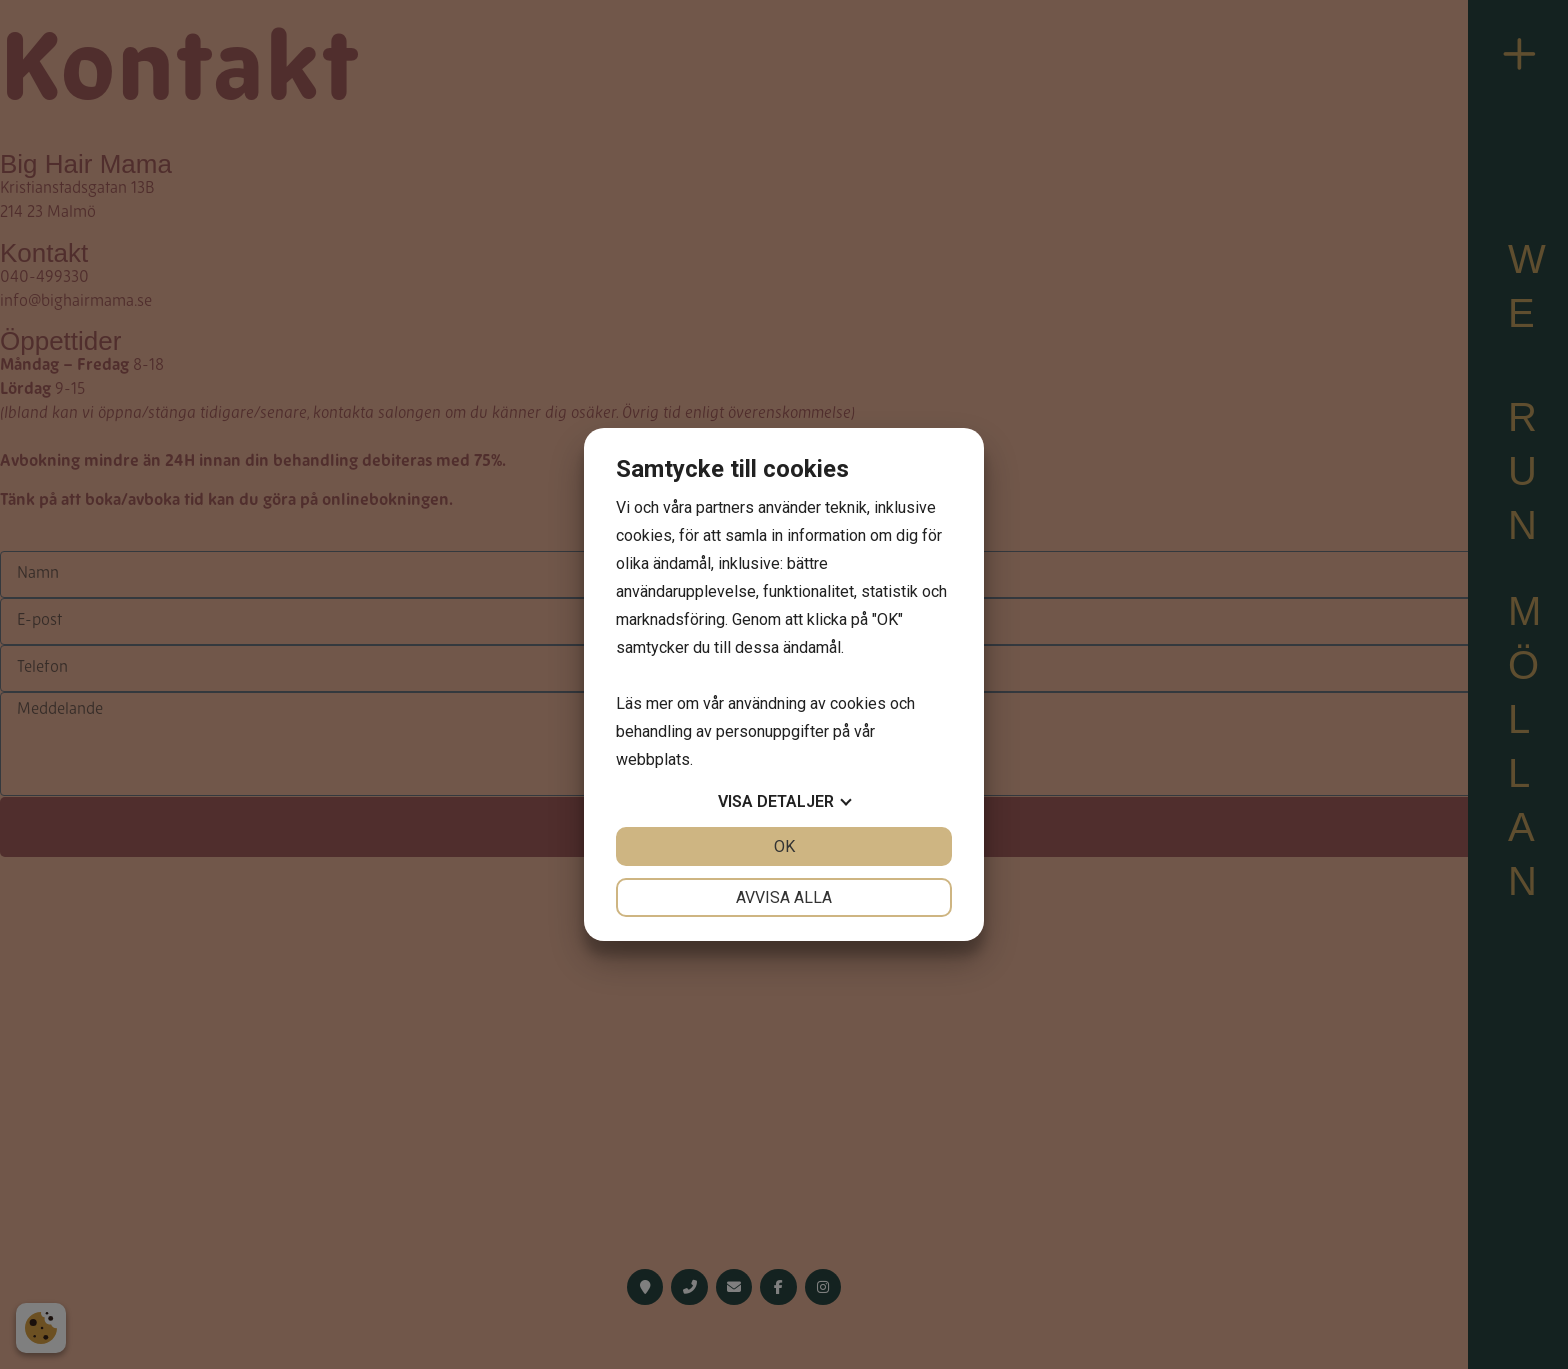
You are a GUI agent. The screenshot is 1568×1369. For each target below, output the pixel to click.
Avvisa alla (784, 897)
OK (784, 846)
